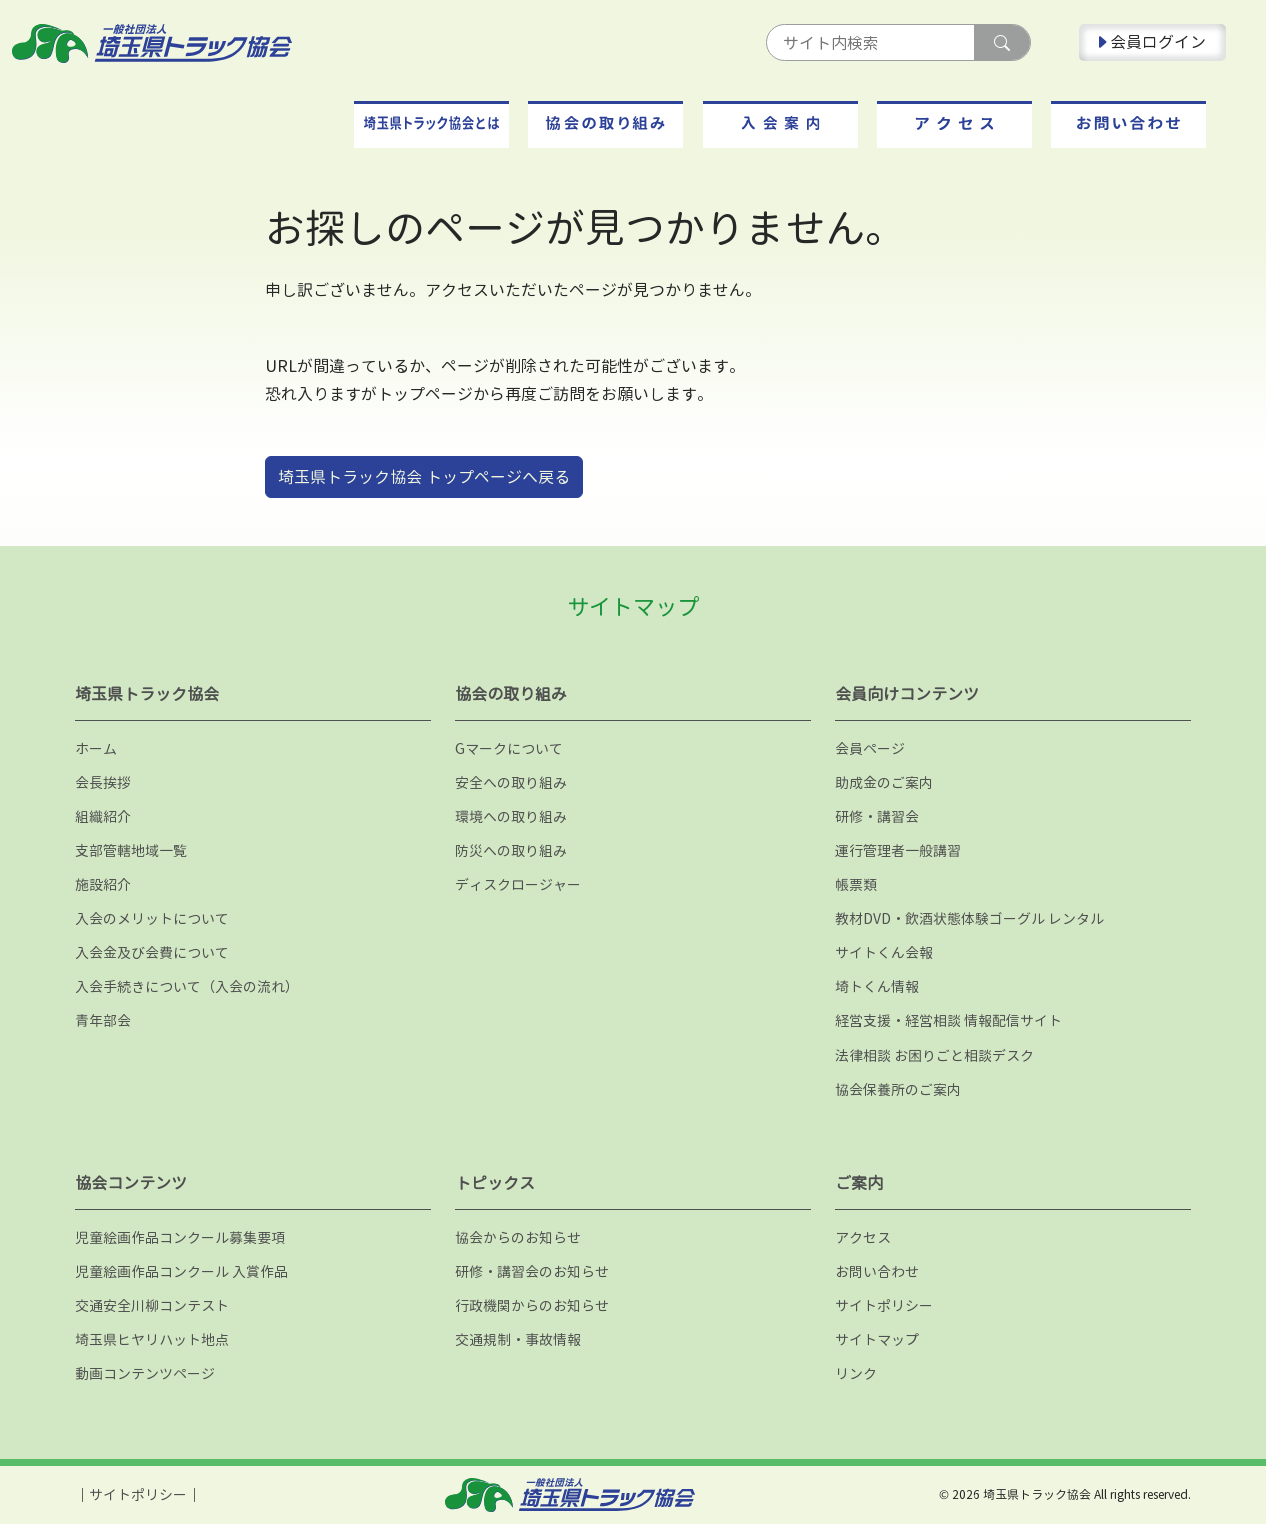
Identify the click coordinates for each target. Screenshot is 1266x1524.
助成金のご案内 (884, 782)
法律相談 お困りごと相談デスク (934, 1055)
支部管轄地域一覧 (131, 850)
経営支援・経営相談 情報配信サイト (948, 1020)
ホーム (96, 748)
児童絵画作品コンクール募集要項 (180, 1237)
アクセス (863, 1237)
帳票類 (856, 884)
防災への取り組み (511, 850)
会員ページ (870, 748)
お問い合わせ (877, 1271)
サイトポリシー (884, 1305)
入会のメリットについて (152, 918)
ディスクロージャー (518, 884)
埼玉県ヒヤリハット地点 (152, 1339)
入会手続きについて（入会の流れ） (187, 986)
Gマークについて (509, 748)
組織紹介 (103, 816)
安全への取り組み (511, 782)
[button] (431, 124)
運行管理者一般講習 (898, 850)
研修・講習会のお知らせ (532, 1271)
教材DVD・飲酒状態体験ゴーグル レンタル (969, 918)
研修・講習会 (877, 816)
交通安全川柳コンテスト (152, 1305)
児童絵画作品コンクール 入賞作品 (181, 1271)
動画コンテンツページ (145, 1373)
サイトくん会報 (884, 952)
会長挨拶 (103, 782)
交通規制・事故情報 (518, 1339)
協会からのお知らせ (518, 1237)
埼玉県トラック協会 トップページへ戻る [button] (424, 477)
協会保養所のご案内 (898, 1089)
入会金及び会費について (152, 952)
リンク (856, 1373)
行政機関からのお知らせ (532, 1305)
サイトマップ (877, 1339)
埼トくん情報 (877, 986)
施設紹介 (103, 884)
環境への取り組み (511, 816)
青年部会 (103, 1020)
